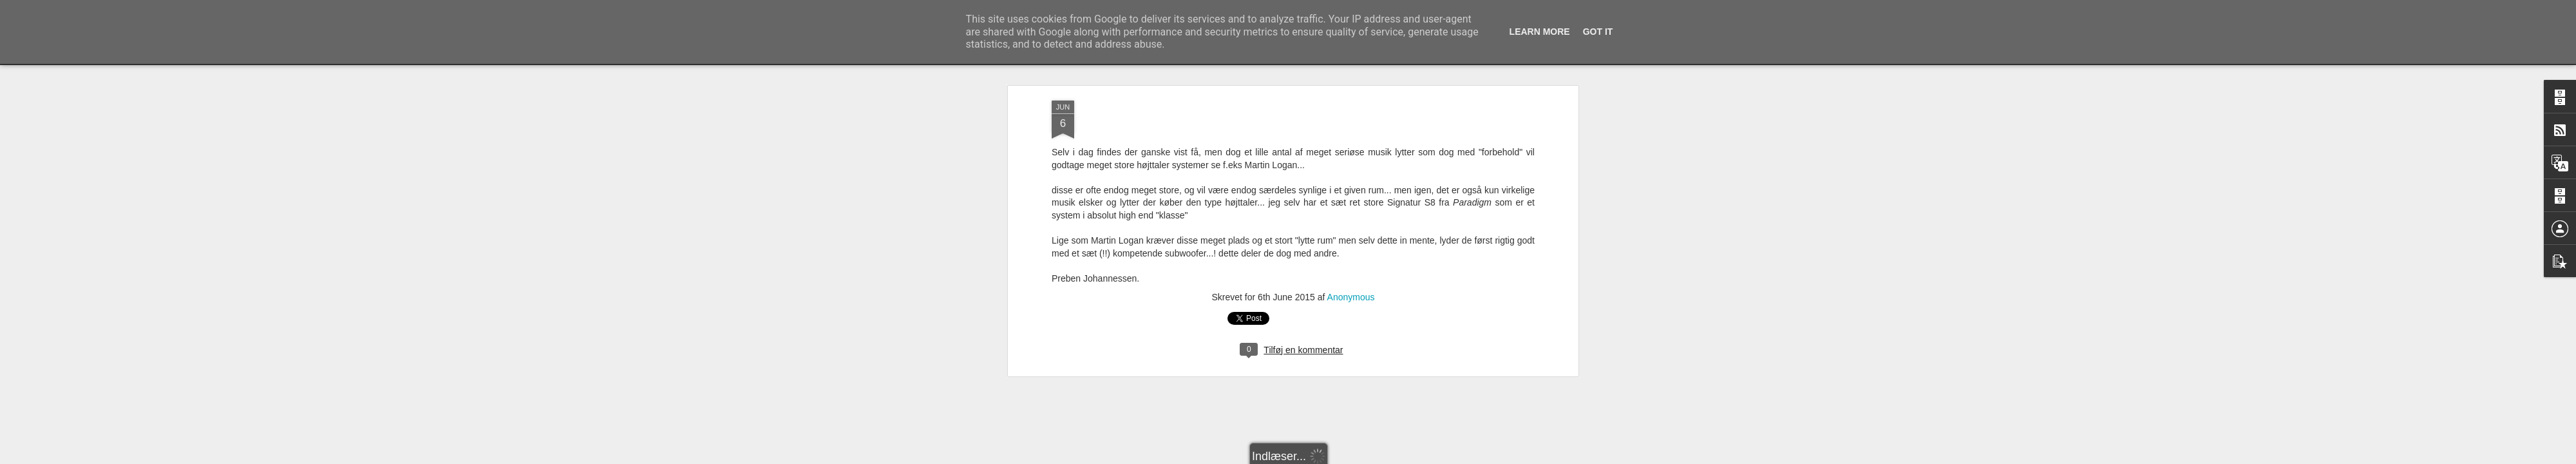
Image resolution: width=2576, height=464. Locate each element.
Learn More (1540, 31)
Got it (1598, 31)
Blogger (1411, 457)
